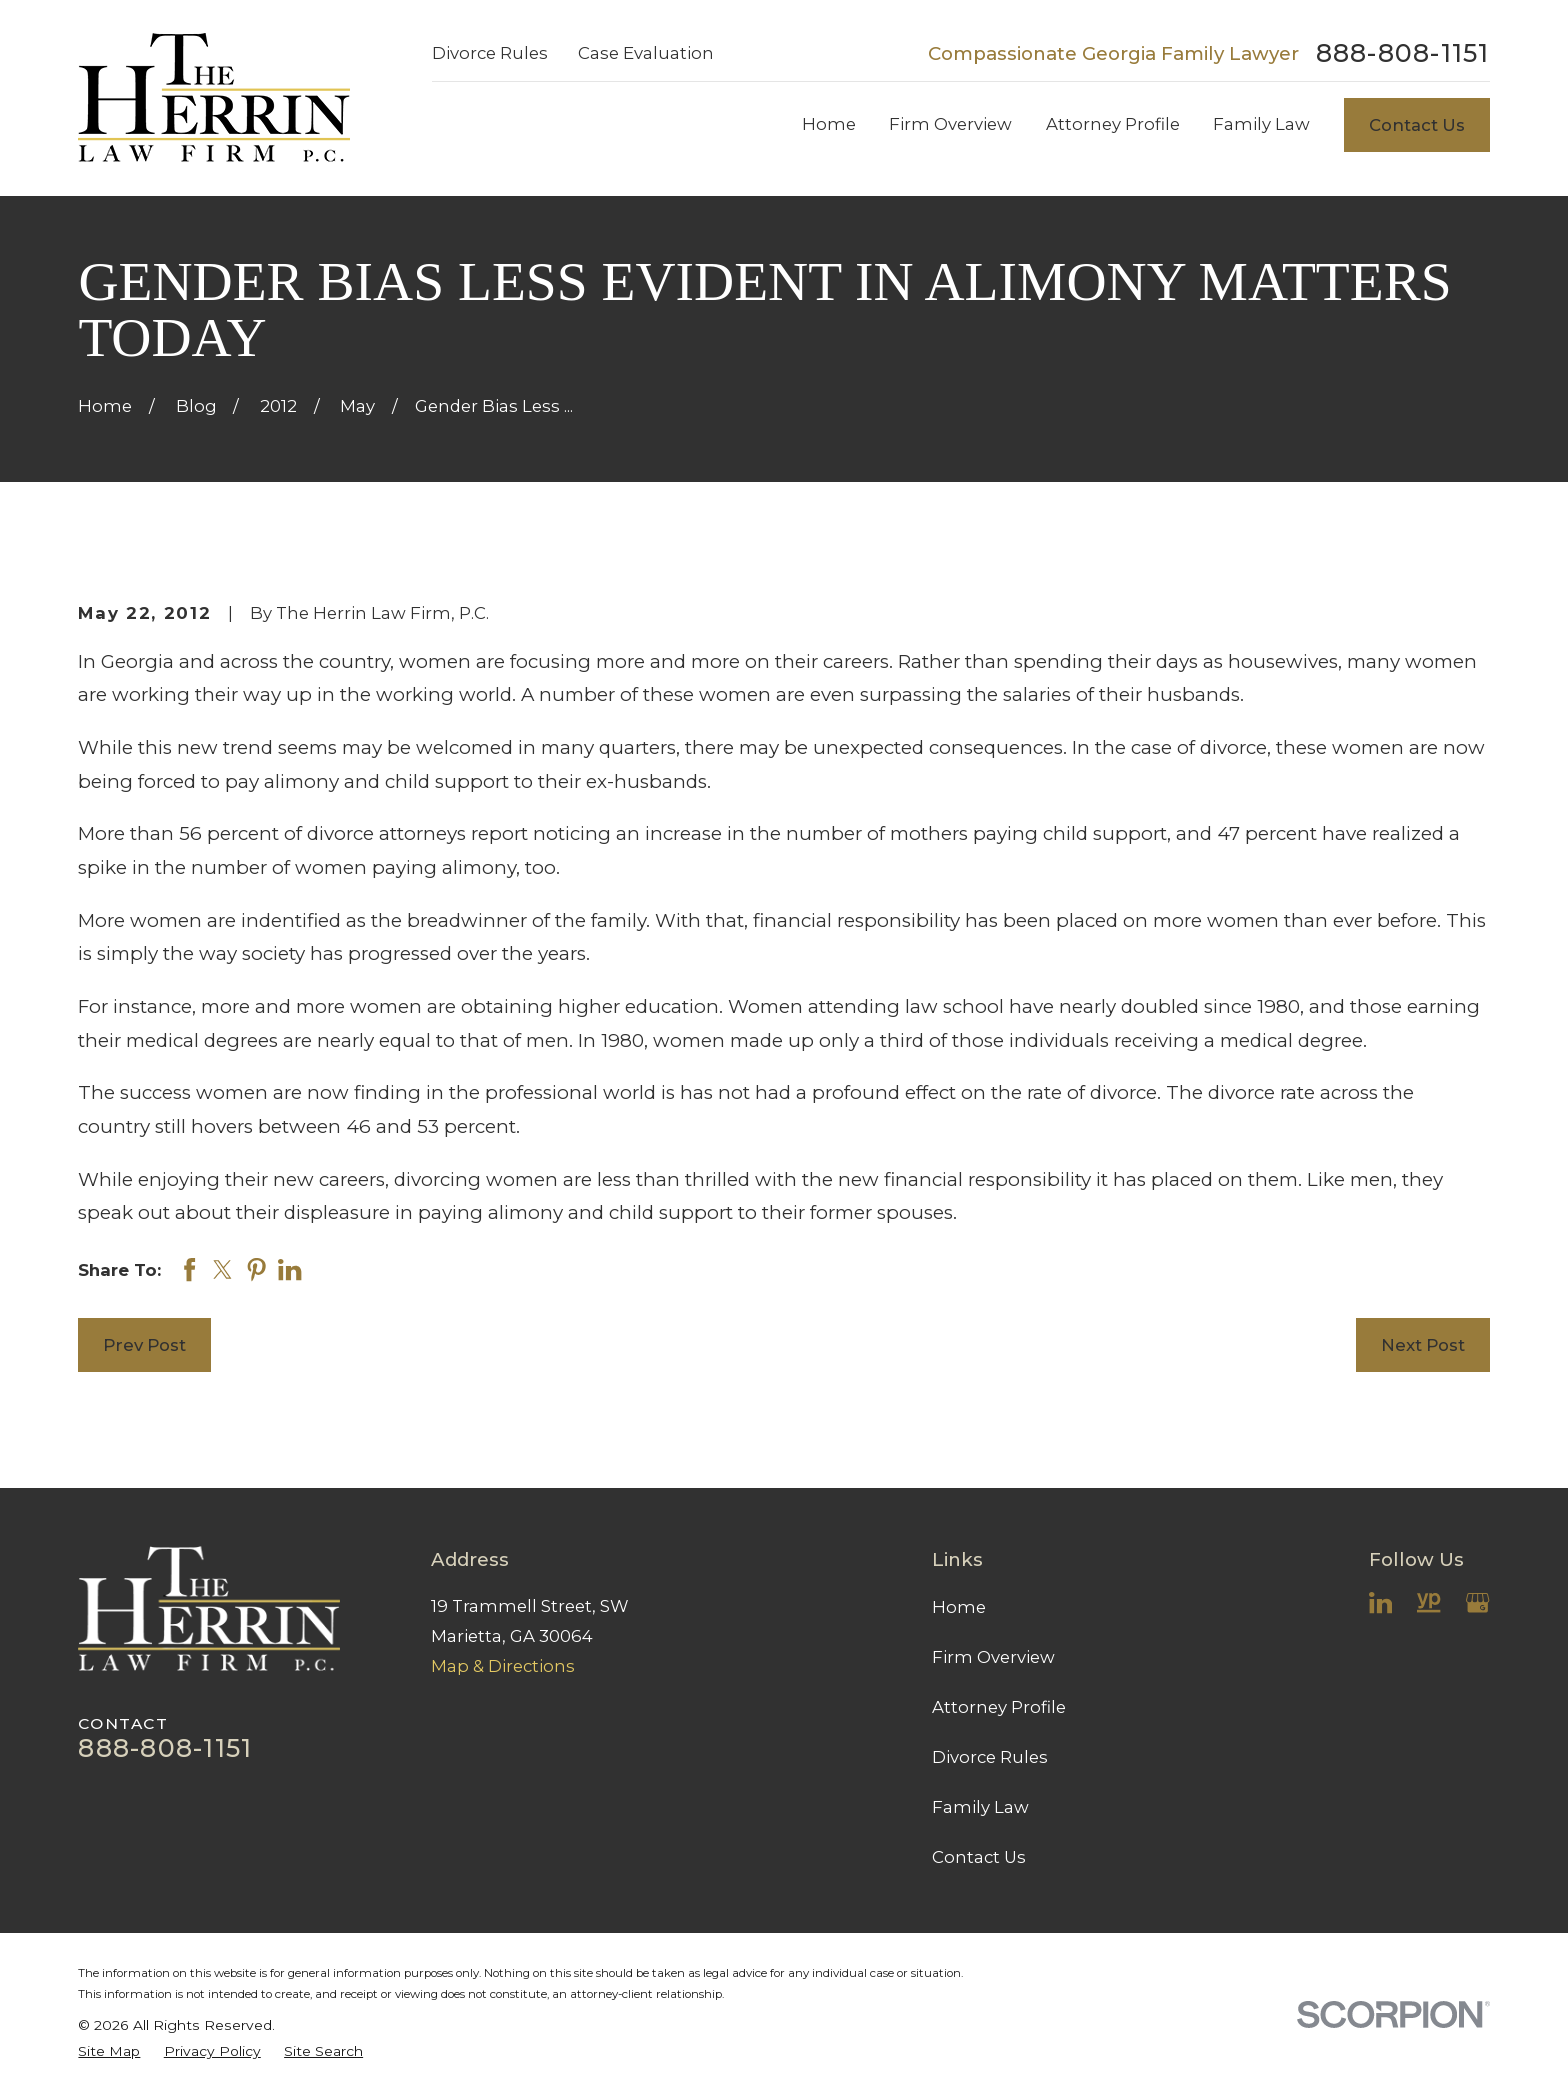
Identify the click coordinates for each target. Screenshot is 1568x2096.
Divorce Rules (490, 53)
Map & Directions (503, 1666)
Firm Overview (993, 1657)
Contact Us (1417, 125)
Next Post (1423, 1345)
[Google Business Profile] (1477, 1602)
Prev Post (144, 1345)
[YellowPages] (1428, 1602)
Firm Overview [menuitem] (950, 124)
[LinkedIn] (1380, 1602)
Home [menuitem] (829, 124)
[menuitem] (109, 2052)
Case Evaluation (646, 53)
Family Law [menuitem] (1261, 124)
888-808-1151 (1403, 53)
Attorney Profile (999, 1707)
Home (959, 1607)
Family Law (980, 1807)
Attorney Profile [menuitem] (1113, 124)
